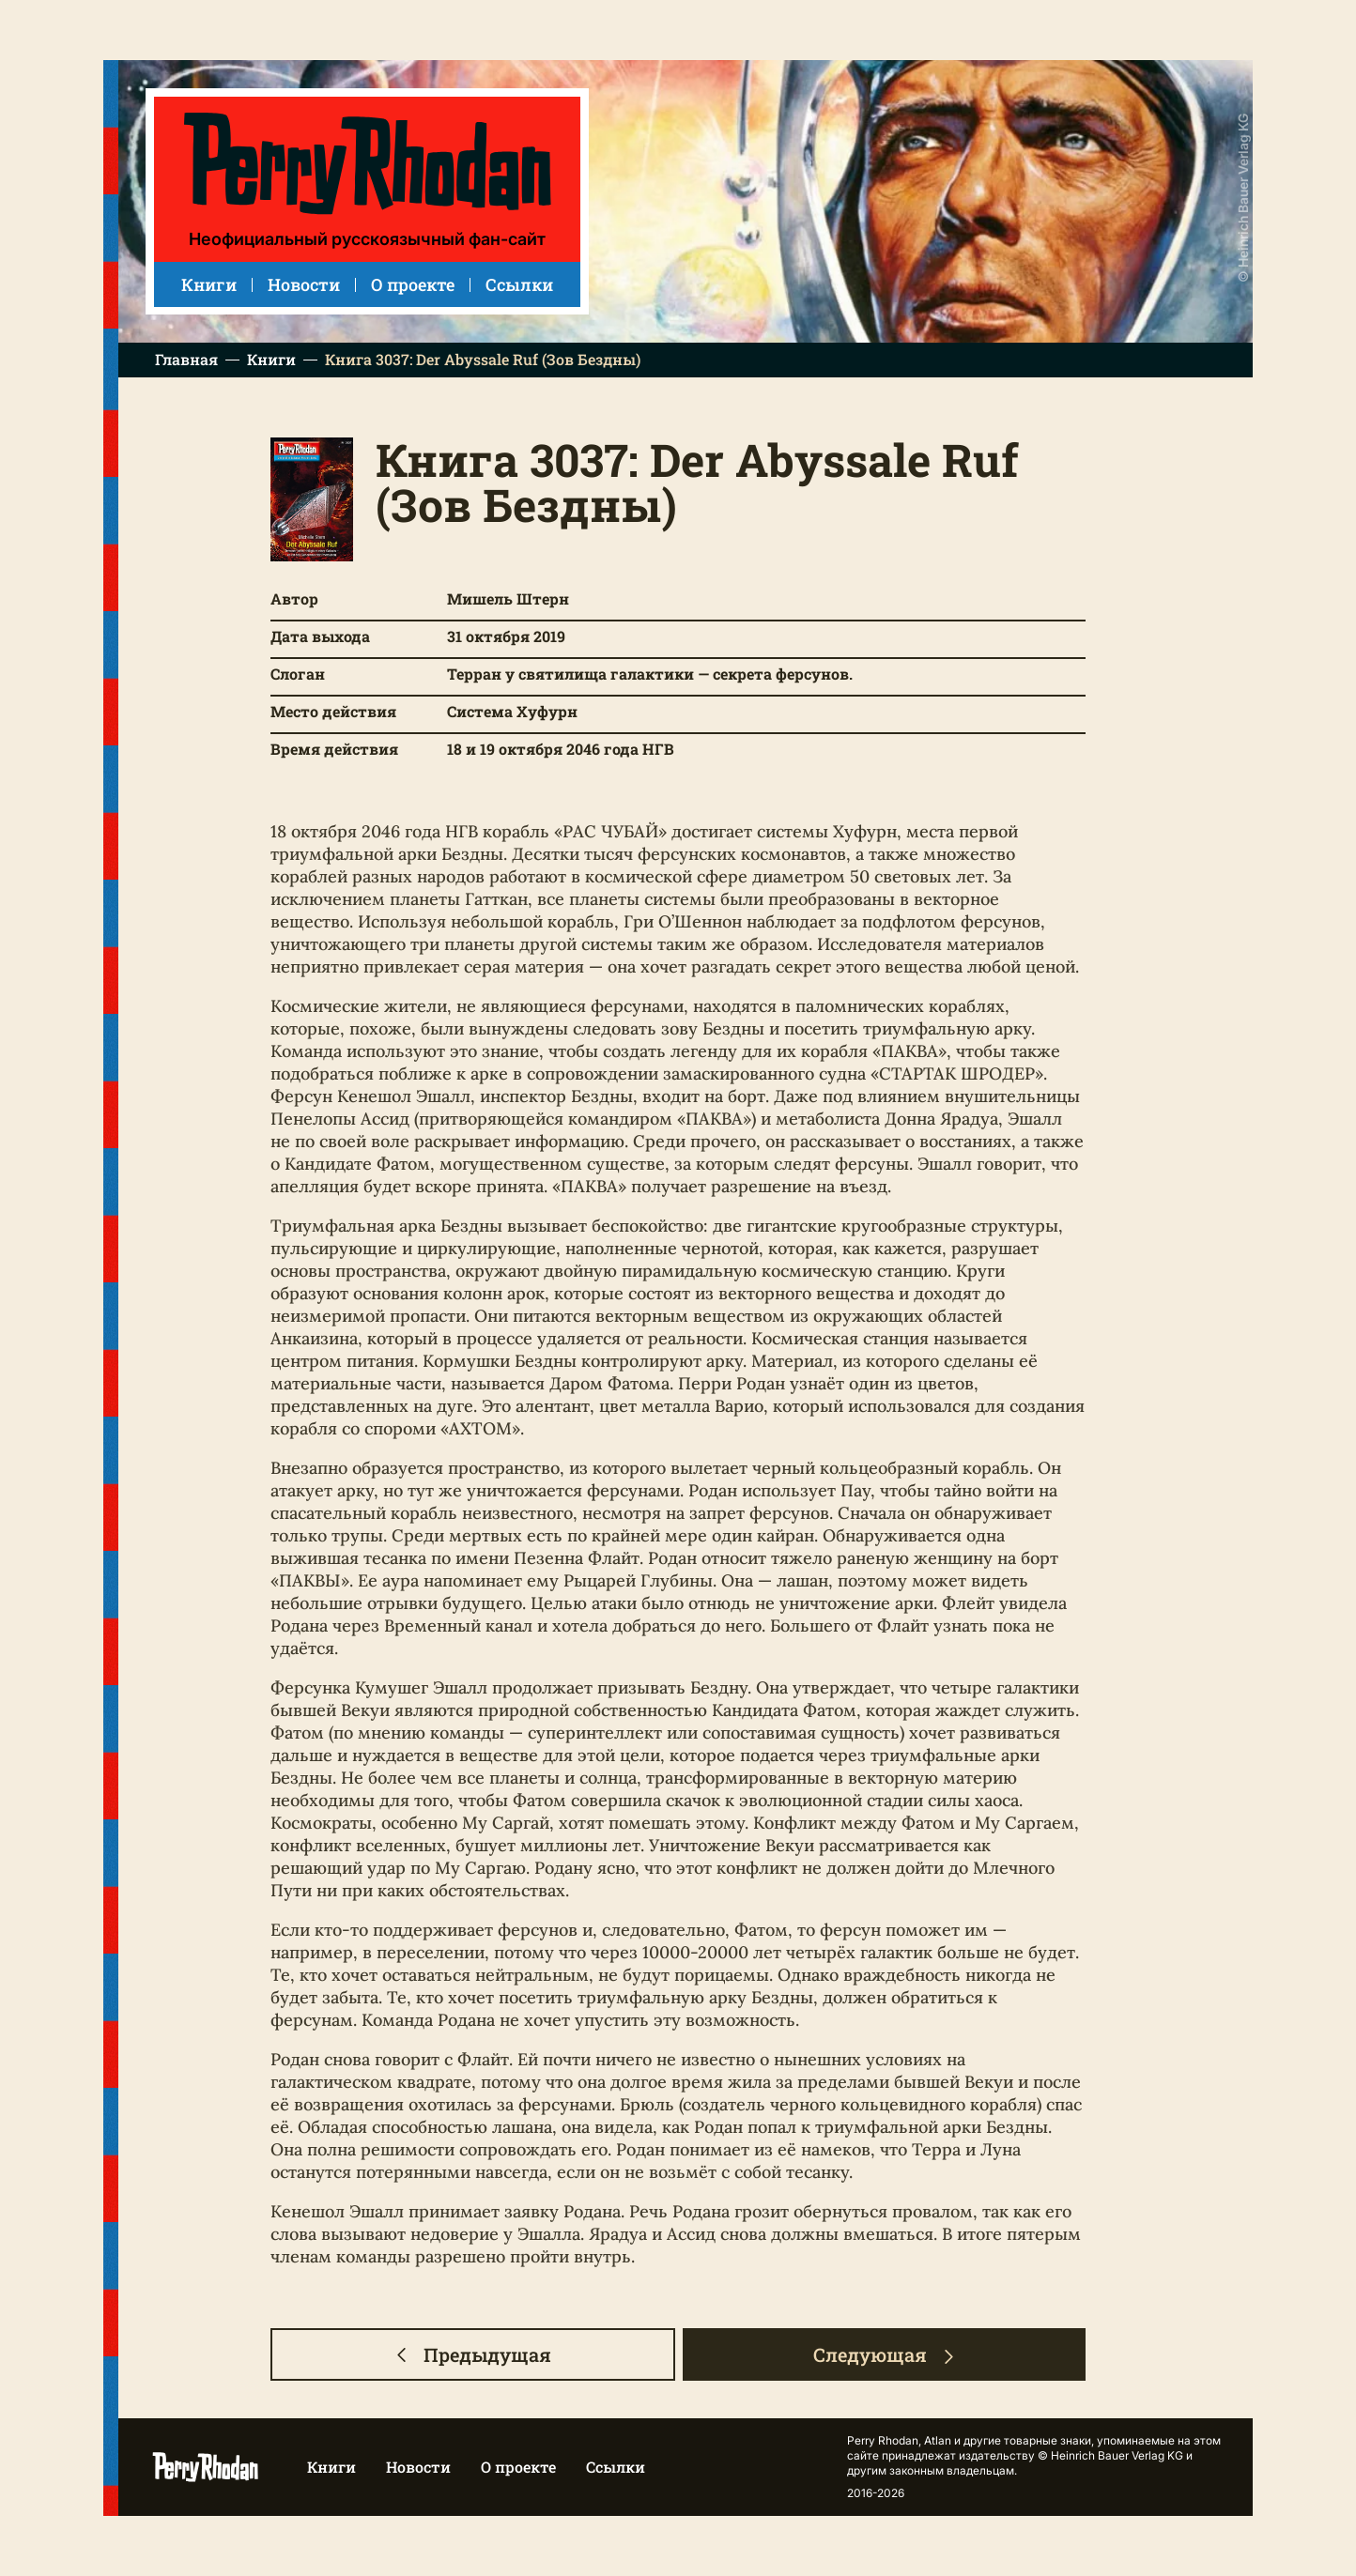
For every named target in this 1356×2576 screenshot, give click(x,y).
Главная (186, 359)
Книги (209, 284)
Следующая (884, 2354)
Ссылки (519, 284)
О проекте (413, 284)
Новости (304, 284)
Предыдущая (472, 2354)
